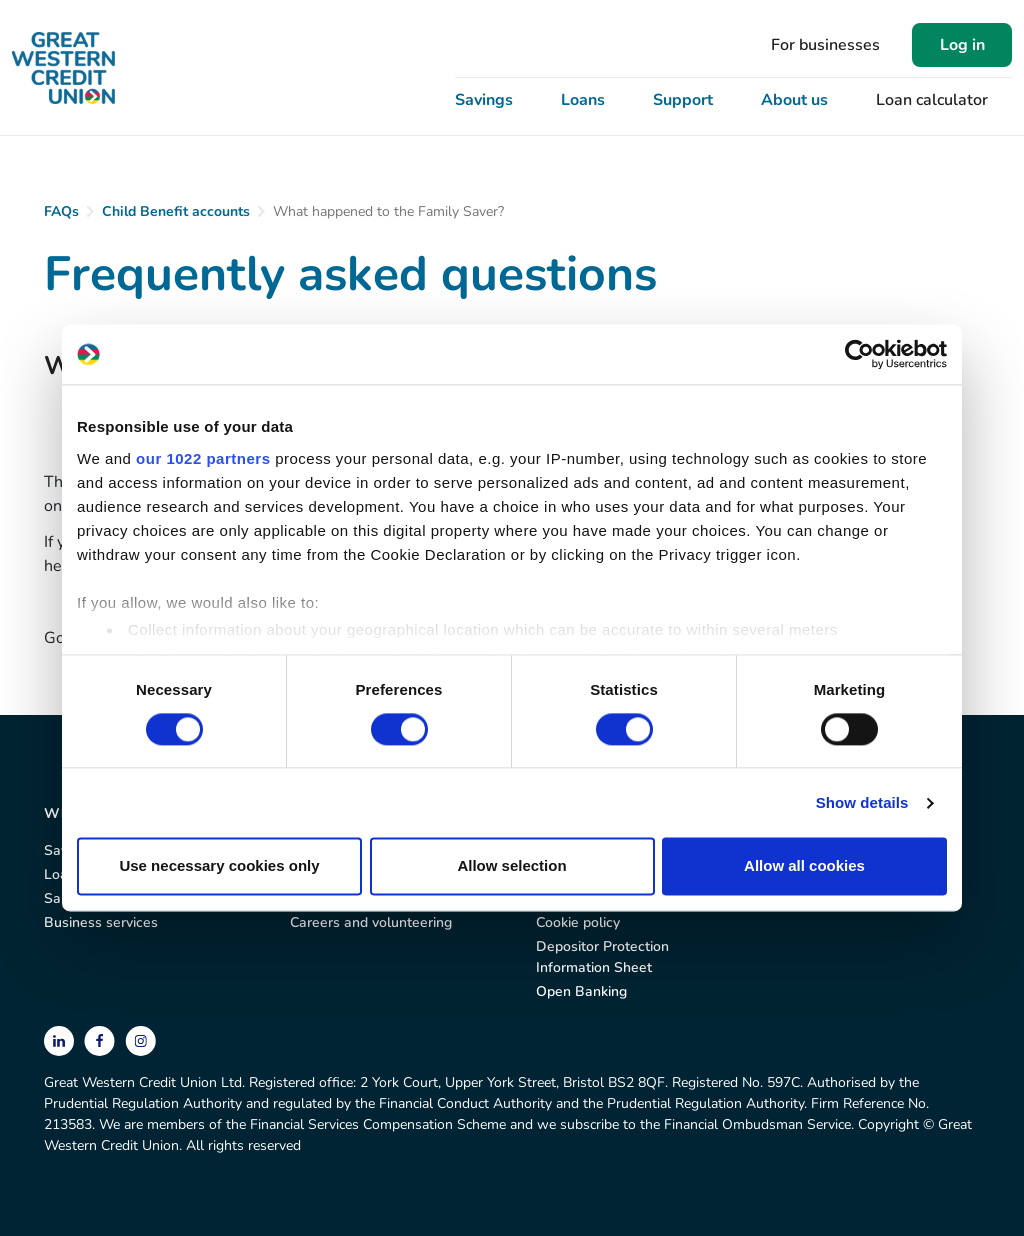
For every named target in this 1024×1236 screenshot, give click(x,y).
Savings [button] (484, 100)
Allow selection (511, 866)
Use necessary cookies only (219, 866)
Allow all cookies (804, 866)
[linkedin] (61, 1039)
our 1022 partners (203, 458)
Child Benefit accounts (176, 211)
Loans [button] (583, 100)
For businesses (825, 45)
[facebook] (101, 1039)
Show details (862, 802)
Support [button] (683, 100)
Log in (962, 45)
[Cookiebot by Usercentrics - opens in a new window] (859, 354)
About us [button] (794, 100)
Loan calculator (932, 100)
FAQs (61, 211)
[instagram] (140, 1039)
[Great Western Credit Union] (63, 68)
